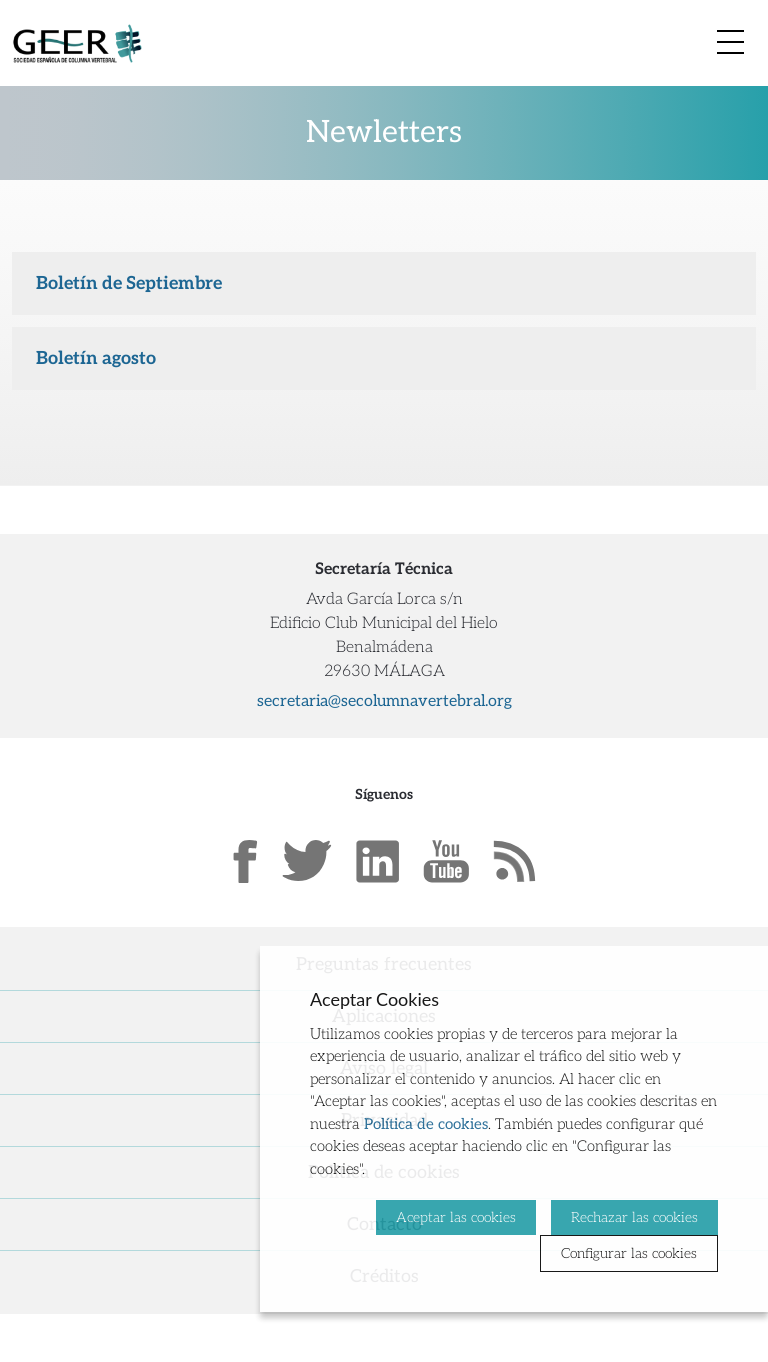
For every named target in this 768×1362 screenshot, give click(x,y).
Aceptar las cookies (456, 1217)
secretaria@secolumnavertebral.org (384, 701)
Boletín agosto (96, 358)
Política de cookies (426, 1124)
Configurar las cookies (629, 1253)
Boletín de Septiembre (129, 283)
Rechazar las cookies (634, 1217)
